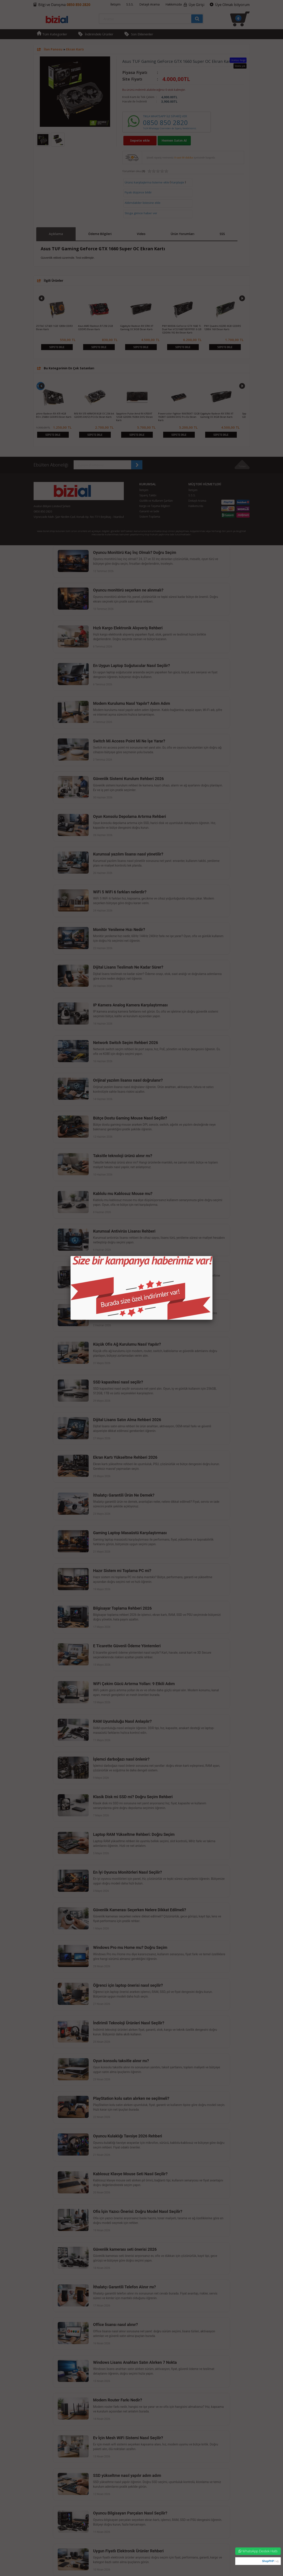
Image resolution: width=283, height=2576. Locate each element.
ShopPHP (268, 2561)
